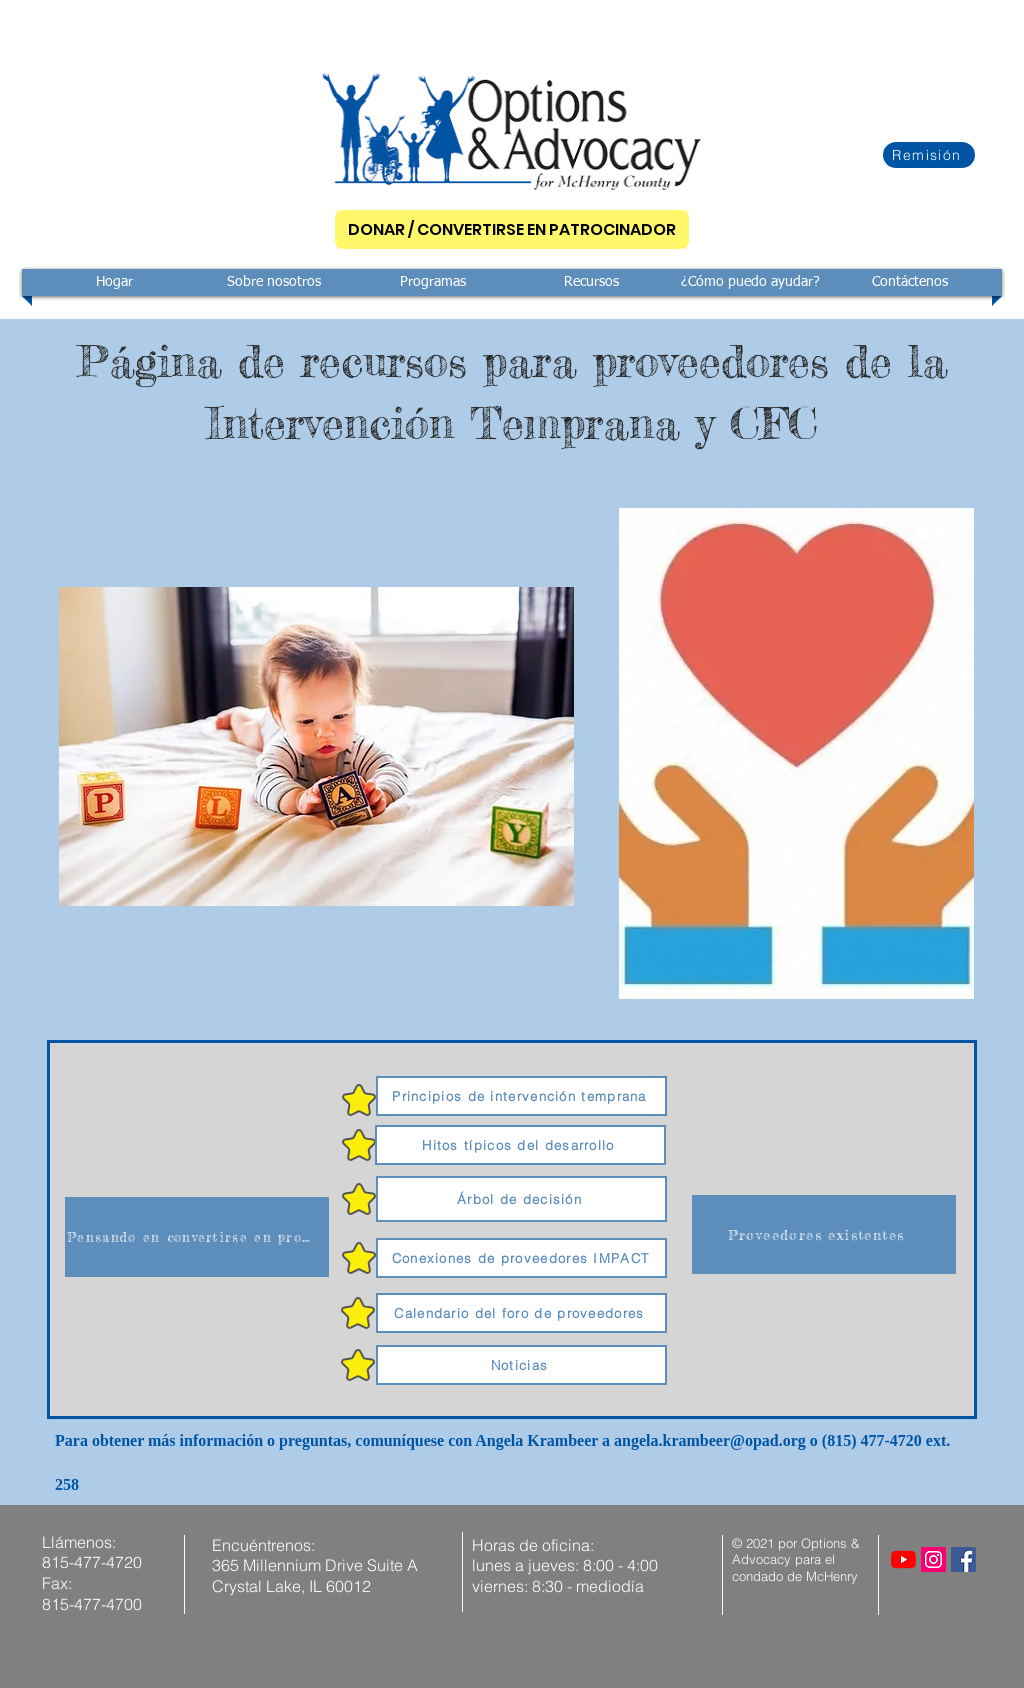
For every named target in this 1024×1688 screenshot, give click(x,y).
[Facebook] (963, 1559)
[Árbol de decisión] (521, 1199)
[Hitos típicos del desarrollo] (520, 1145)
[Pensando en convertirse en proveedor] (197, 1237)
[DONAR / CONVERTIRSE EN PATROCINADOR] (512, 229)
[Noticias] (521, 1365)
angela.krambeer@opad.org (710, 1440)
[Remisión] (929, 155)
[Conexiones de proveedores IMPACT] (521, 1258)
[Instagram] (933, 1559)
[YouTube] (903, 1559)
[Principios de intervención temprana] (521, 1096)
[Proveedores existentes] (824, 1234)
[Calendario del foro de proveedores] (521, 1313)
